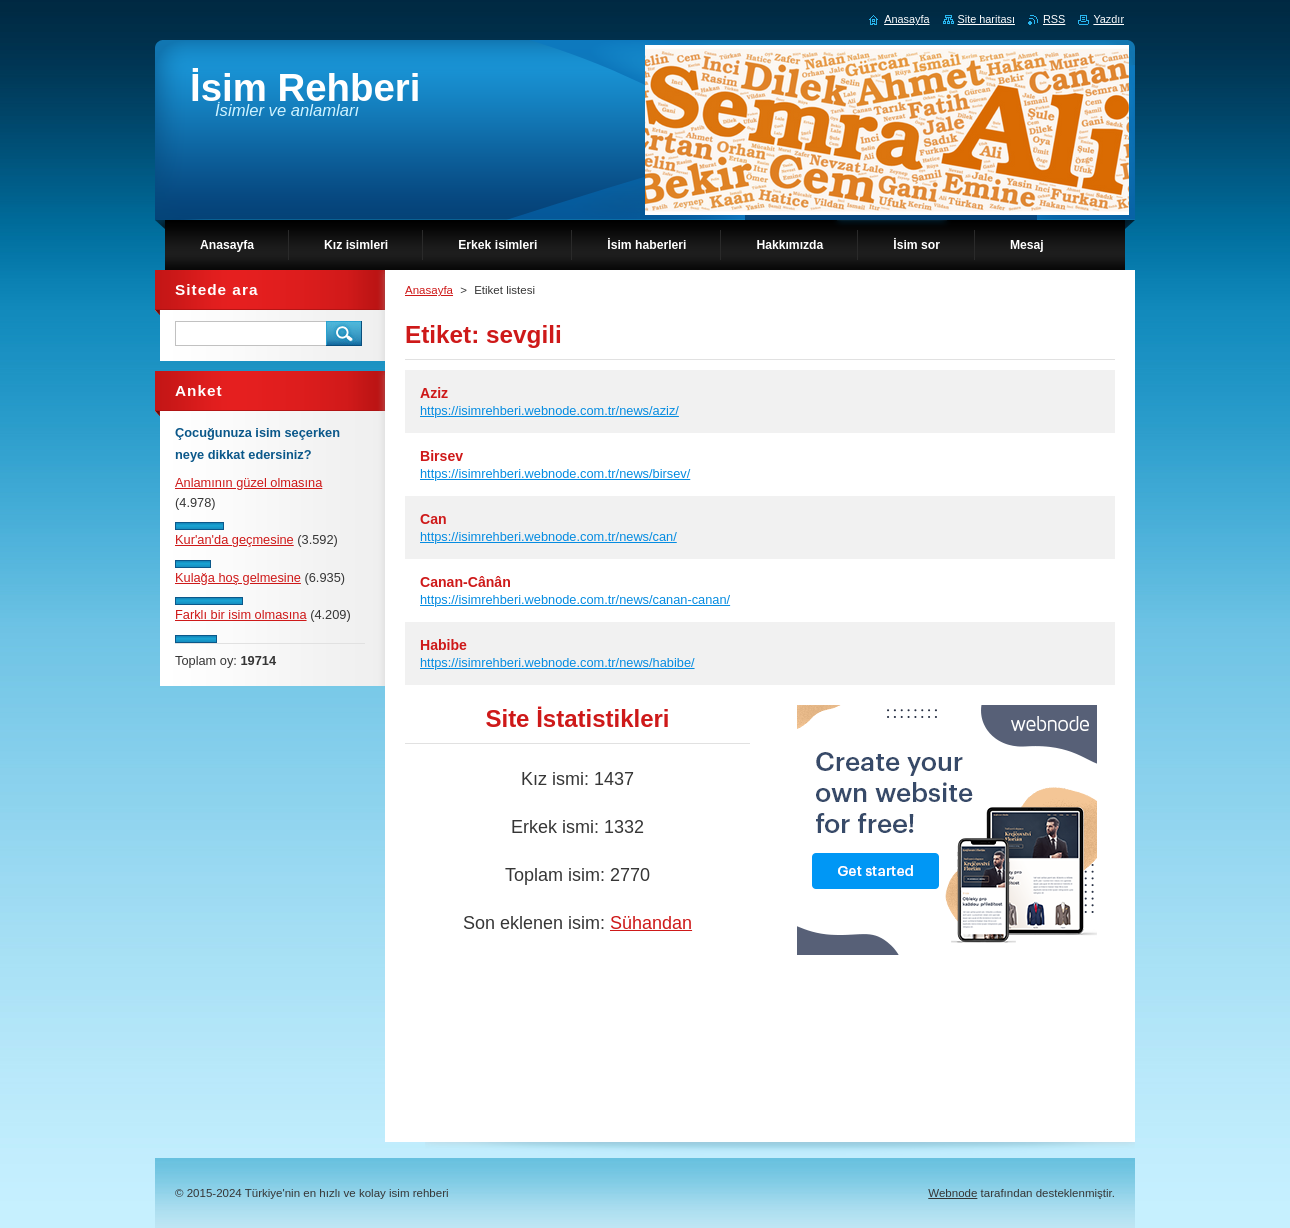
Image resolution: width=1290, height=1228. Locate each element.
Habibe (443, 645)
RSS (1054, 19)
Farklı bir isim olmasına (241, 614)
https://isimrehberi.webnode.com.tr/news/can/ (548, 536)
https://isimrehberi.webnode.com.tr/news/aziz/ (549, 410)
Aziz (434, 393)
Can (433, 519)
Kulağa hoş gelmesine (238, 577)
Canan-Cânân (465, 582)
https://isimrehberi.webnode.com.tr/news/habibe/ (557, 662)
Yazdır (1108, 19)
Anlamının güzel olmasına (248, 482)
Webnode (952, 1193)
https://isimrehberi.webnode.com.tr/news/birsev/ (555, 473)
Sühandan (651, 923)
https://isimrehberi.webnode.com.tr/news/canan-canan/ (575, 599)
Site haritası (986, 19)
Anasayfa (429, 290)
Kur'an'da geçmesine (234, 539)
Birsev (441, 456)
